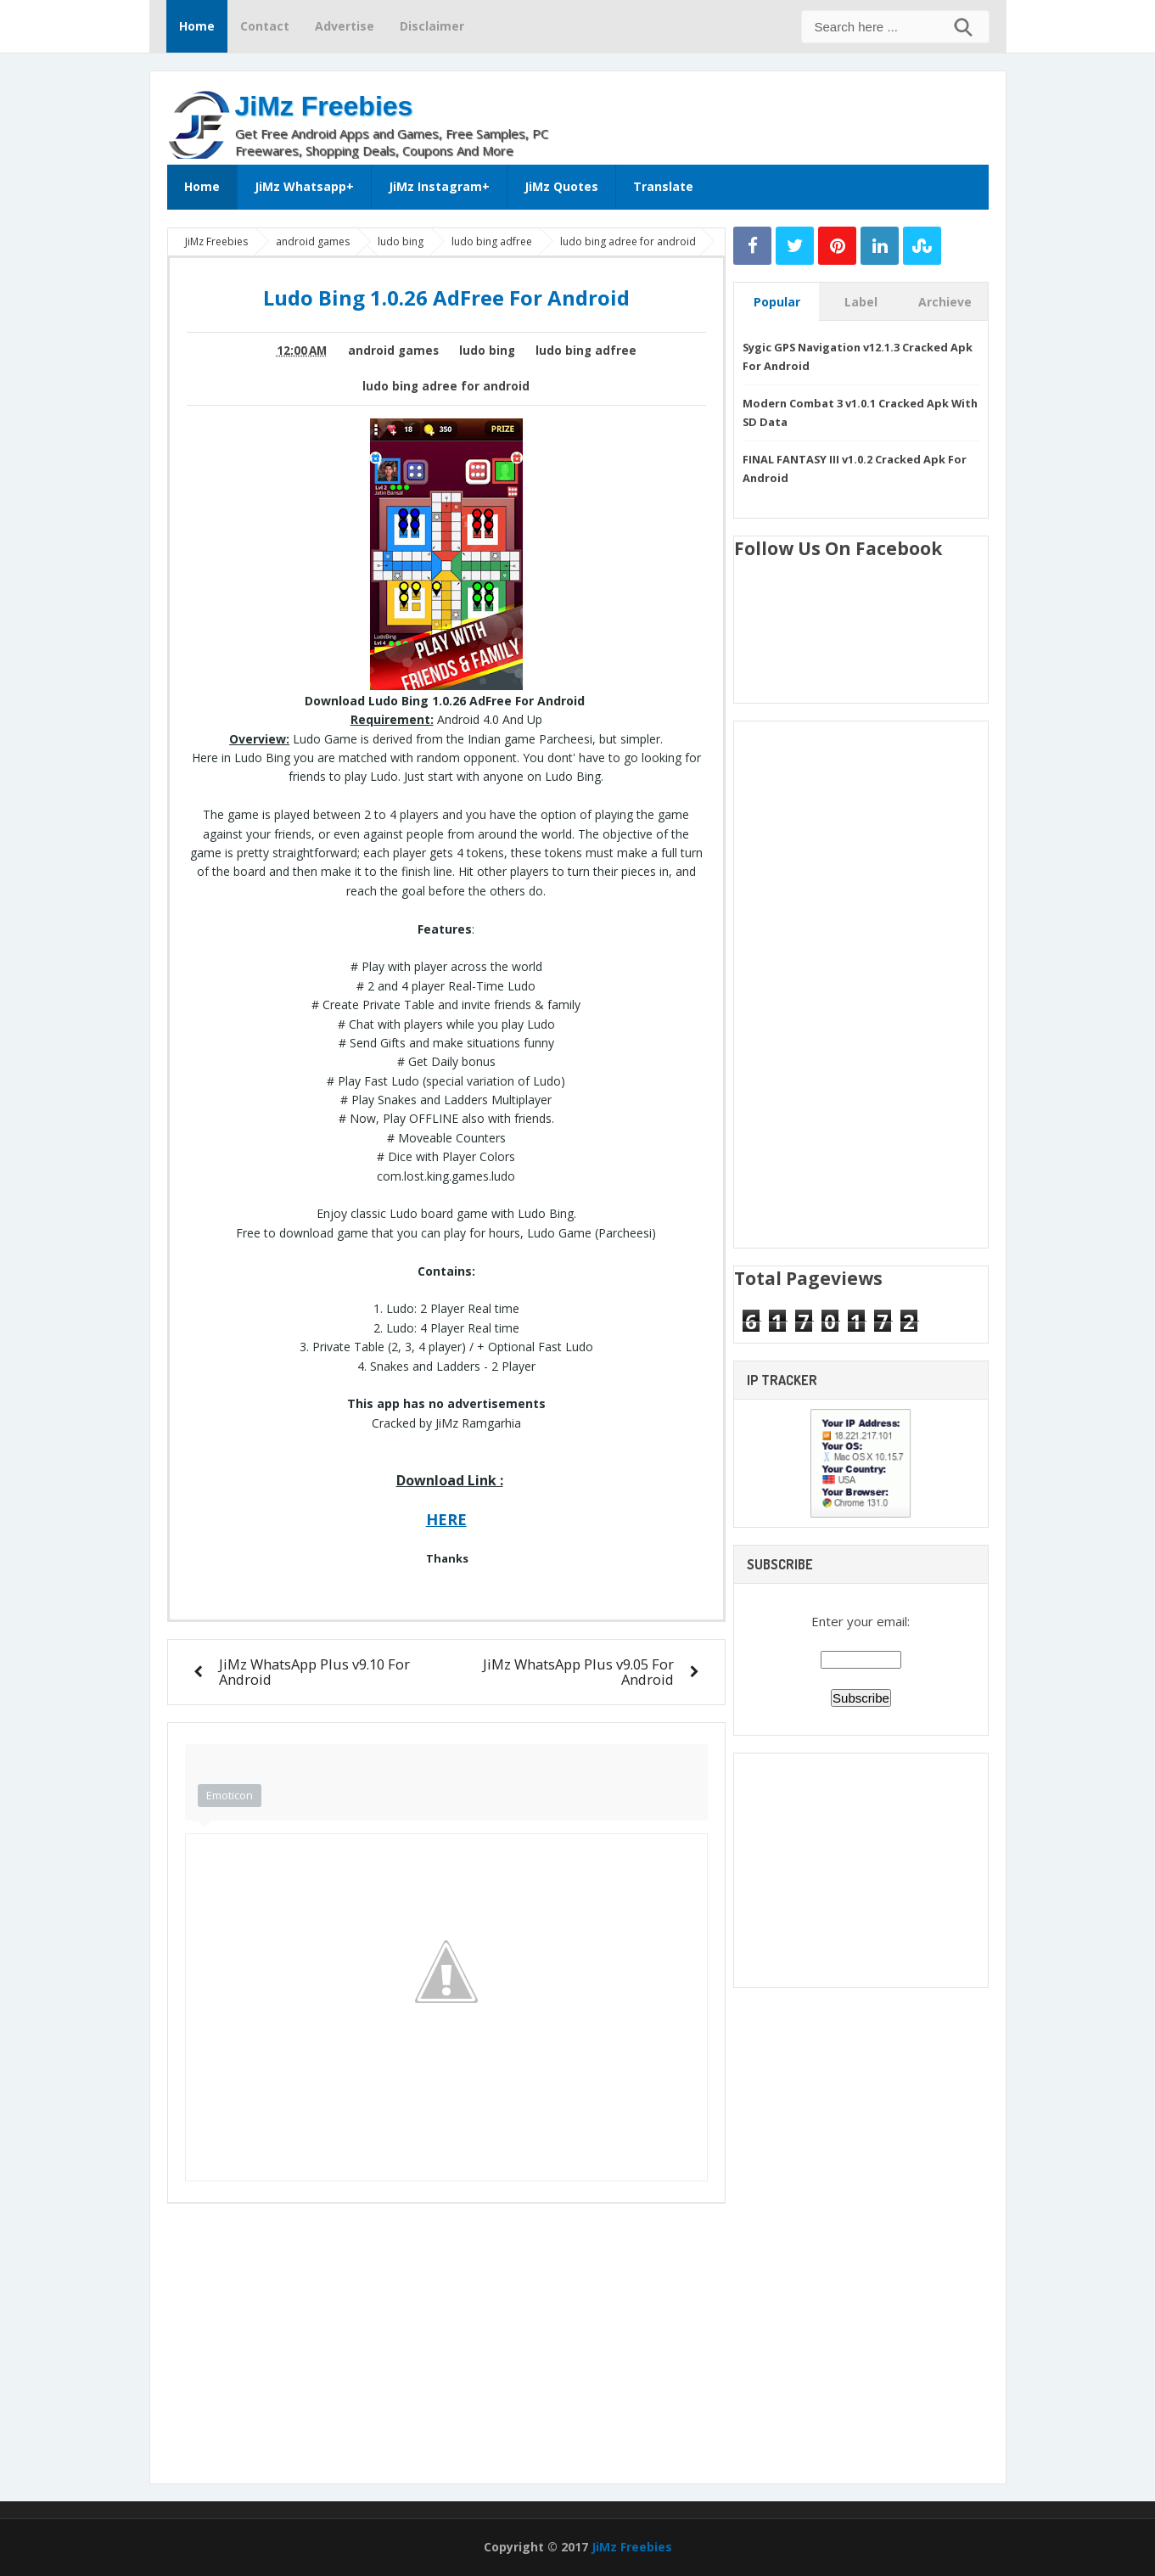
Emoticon (229, 1795)
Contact (264, 26)
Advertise (344, 26)
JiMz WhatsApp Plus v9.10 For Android (314, 1671)
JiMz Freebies (324, 106)
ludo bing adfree (585, 350)
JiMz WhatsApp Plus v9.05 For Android (578, 1671)
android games (393, 350)
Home (197, 26)
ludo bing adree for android (446, 386)
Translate (663, 186)
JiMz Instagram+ (439, 186)
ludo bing (487, 350)
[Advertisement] (790, 113)
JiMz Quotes (561, 186)
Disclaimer (432, 26)
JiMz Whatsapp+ (304, 186)
